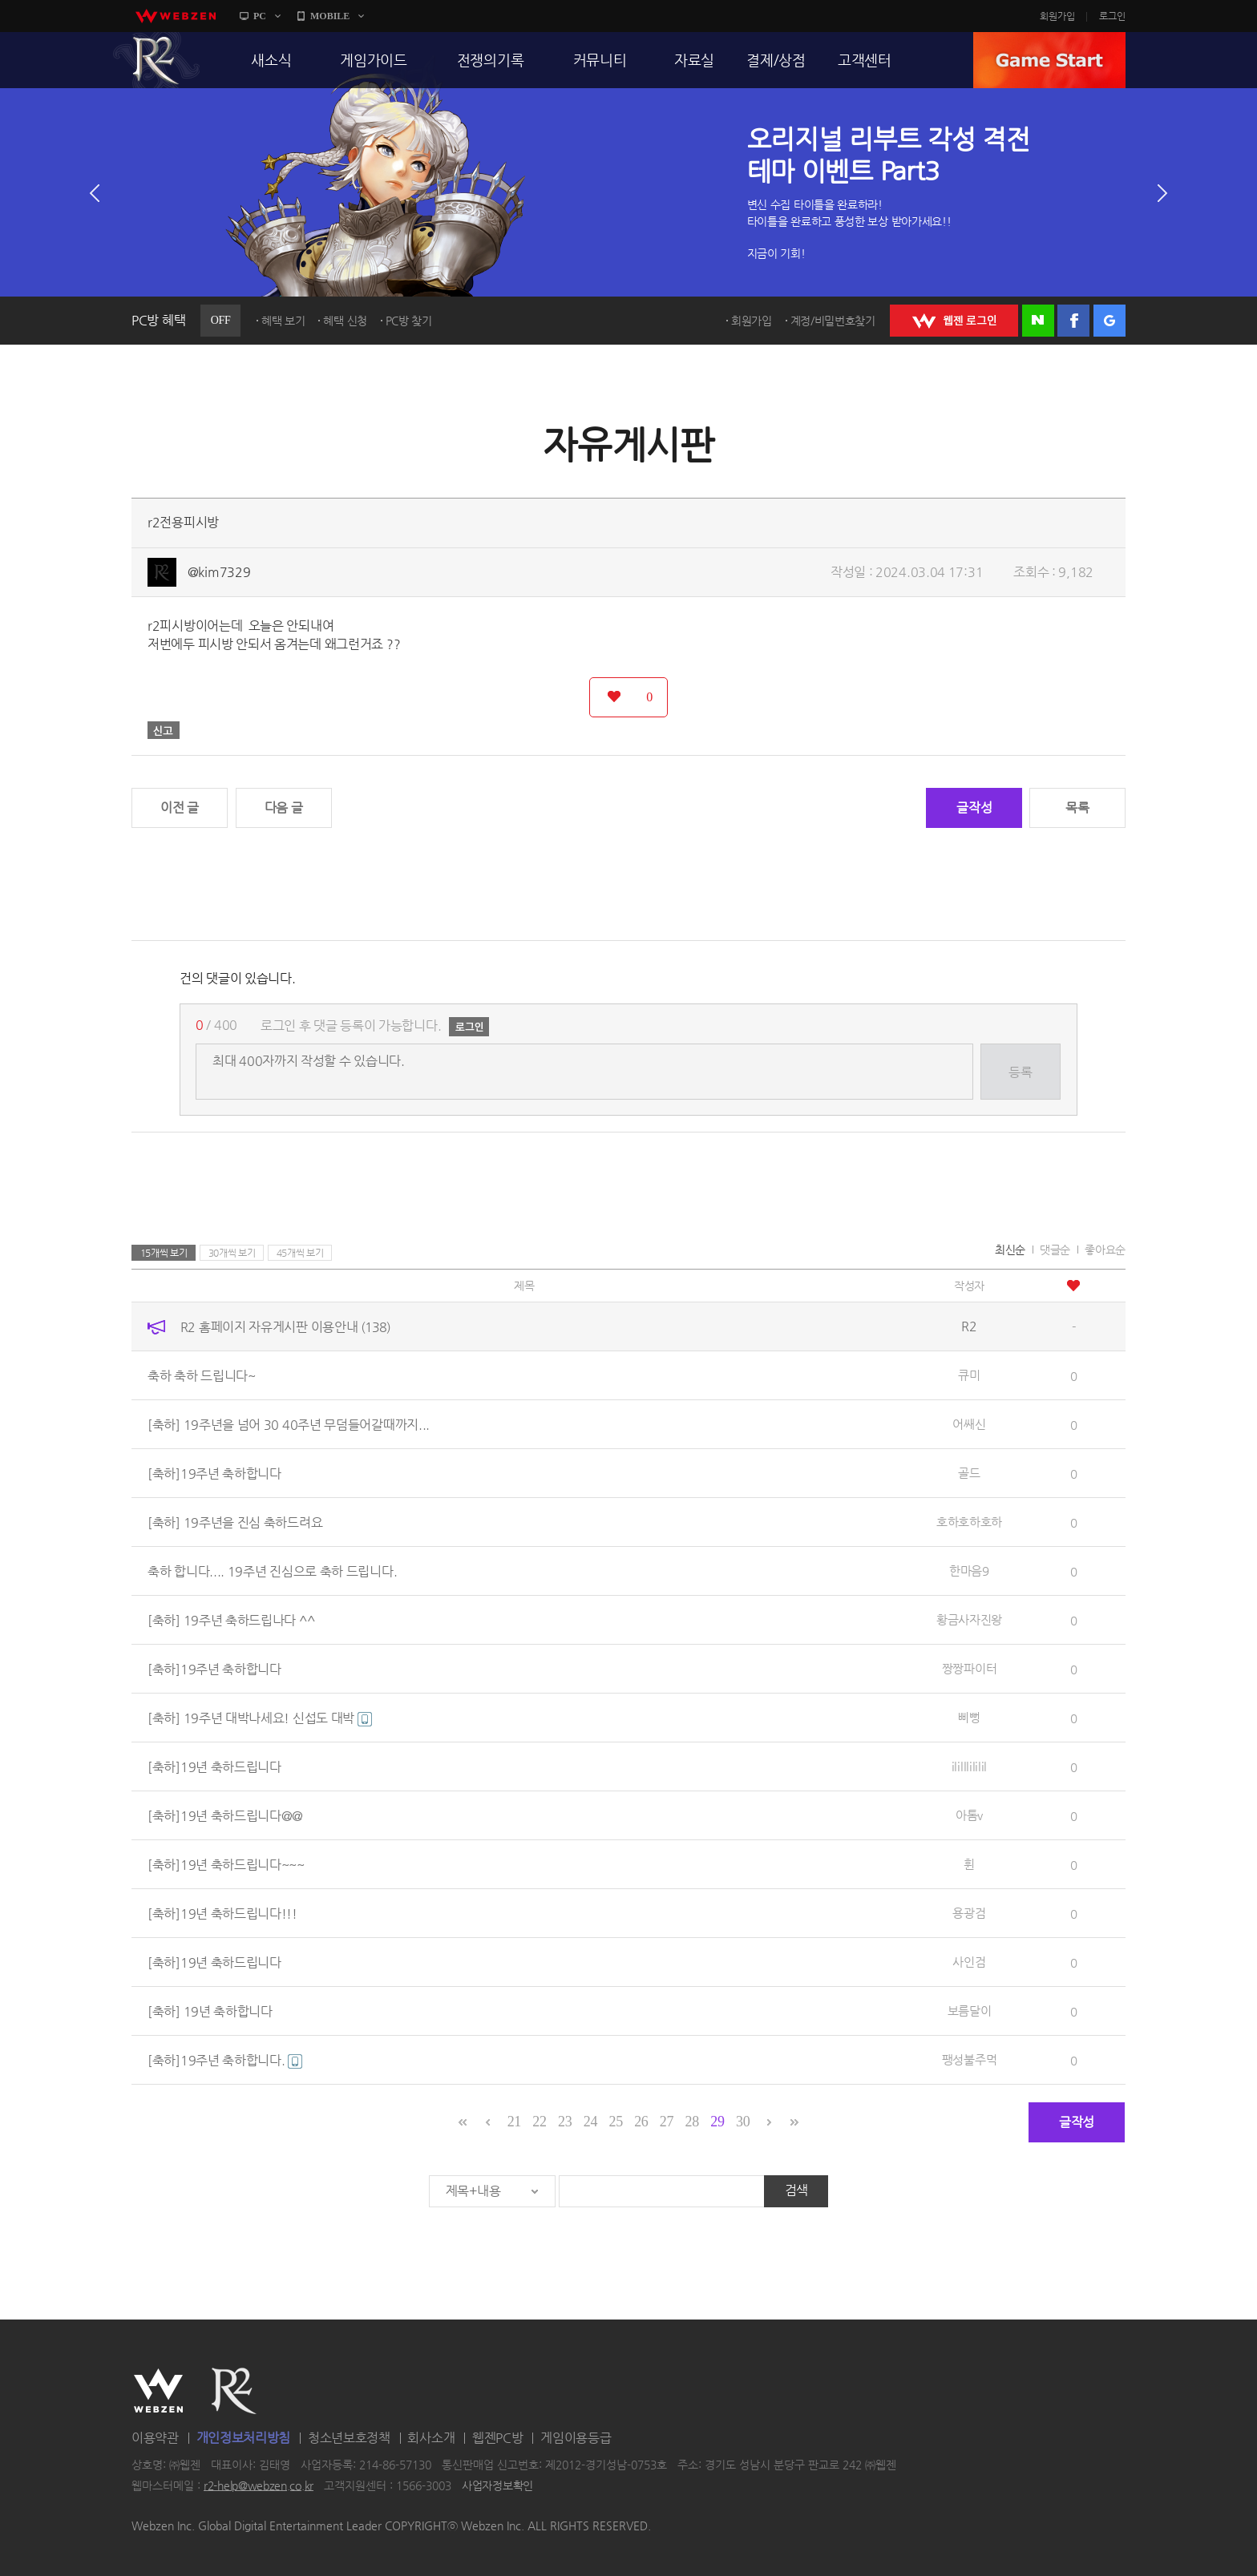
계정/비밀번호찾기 (832, 320)
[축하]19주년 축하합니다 (214, 1473)
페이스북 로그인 (1073, 321)
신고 (164, 730)
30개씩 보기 (232, 1252)
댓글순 (1055, 1249)
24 (590, 2122)
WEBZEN (158, 2391)
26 (641, 2122)
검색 (796, 2190)
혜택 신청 (345, 320)
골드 (969, 1473)
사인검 (968, 1961)
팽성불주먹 (969, 2059)
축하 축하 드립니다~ (202, 1375)
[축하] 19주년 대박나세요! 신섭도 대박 (260, 1718)
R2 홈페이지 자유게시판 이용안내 (285, 1326)
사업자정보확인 (497, 2485)
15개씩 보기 (164, 1252)
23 (565, 2122)
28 (692, 2122)
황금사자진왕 (969, 1619)
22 (539, 2122)
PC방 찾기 (409, 320)
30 (743, 2122)
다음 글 (284, 807)
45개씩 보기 (300, 1252)
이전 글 (179, 807)
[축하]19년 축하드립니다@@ (225, 1815)
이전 (94, 193)
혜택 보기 (283, 320)
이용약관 (155, 2437)
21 (514, 2122)
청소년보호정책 (349, 2437)
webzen (175, 16)
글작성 (974, 807)
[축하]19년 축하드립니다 (214, 1767)
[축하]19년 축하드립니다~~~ (226, 1864)
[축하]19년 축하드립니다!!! (222, 1913)
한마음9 (969, 1570)
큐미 (969, 1375)
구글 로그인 (1109, 321)
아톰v (969, 1815)
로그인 (1112, 16)
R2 (156, 60)
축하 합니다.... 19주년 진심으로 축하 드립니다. (272, 1571)
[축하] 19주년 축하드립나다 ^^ (231, 1620)
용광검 (968, 1913)
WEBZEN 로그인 (954, 321)
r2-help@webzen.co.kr (258, 2485)
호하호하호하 (969, 1521)
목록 (1077, 807)
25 (615, 2122)
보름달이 (970, 2010)
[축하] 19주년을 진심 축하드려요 (235, 1522)
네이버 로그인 (1038, 321)
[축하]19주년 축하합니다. (225, 2060)
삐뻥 (969, 1717)
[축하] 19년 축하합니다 (210, 2011)
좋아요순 (1105, 1249)
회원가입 (1057, 16)
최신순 (1010, 1249)
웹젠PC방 (497, 2437)
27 (666, 2122)
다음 (1162, 193)
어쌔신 (968, 1424)
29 (717, 2122)
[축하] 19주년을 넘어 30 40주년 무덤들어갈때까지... (289, 1424)
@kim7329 (219, 571)
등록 (1020, 1072)
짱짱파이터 (969, 1668)
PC (259, 16)
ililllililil (969, 1766)
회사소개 (431, 2437)
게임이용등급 (575, 2437)
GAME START (1049, 60)
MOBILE (330, 16)
